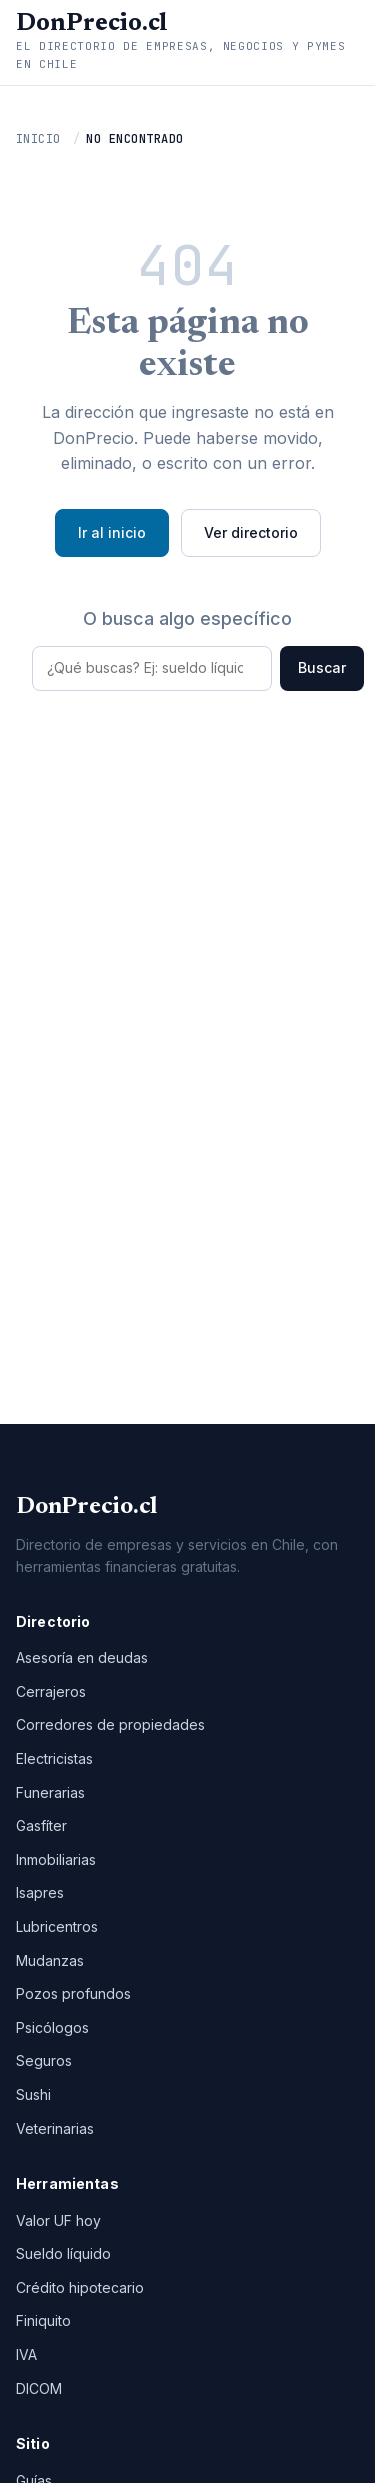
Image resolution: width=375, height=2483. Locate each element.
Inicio (38, 139)
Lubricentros (57, 1926)
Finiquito (43, 2320)
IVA (26, 2354)
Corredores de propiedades (110, 1724)
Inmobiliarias (56, 1859)
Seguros (44, 2060)
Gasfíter (41, 1825)
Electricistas (54, 1758)
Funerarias (50, 1792)
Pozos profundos (73, 1993)
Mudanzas (50, 1960)
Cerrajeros (51, 1691)
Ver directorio (251, 532)
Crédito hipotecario (80, 2287)
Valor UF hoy (58, 2220)
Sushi (33, 2094)
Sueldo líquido (63, 2253)
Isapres (40, 1892)
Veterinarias (55, 2128)
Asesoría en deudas (82, 1657)
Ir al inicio (112, 532)
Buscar (322, 667)
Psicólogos (52, 2027)
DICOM (39, 2388)
